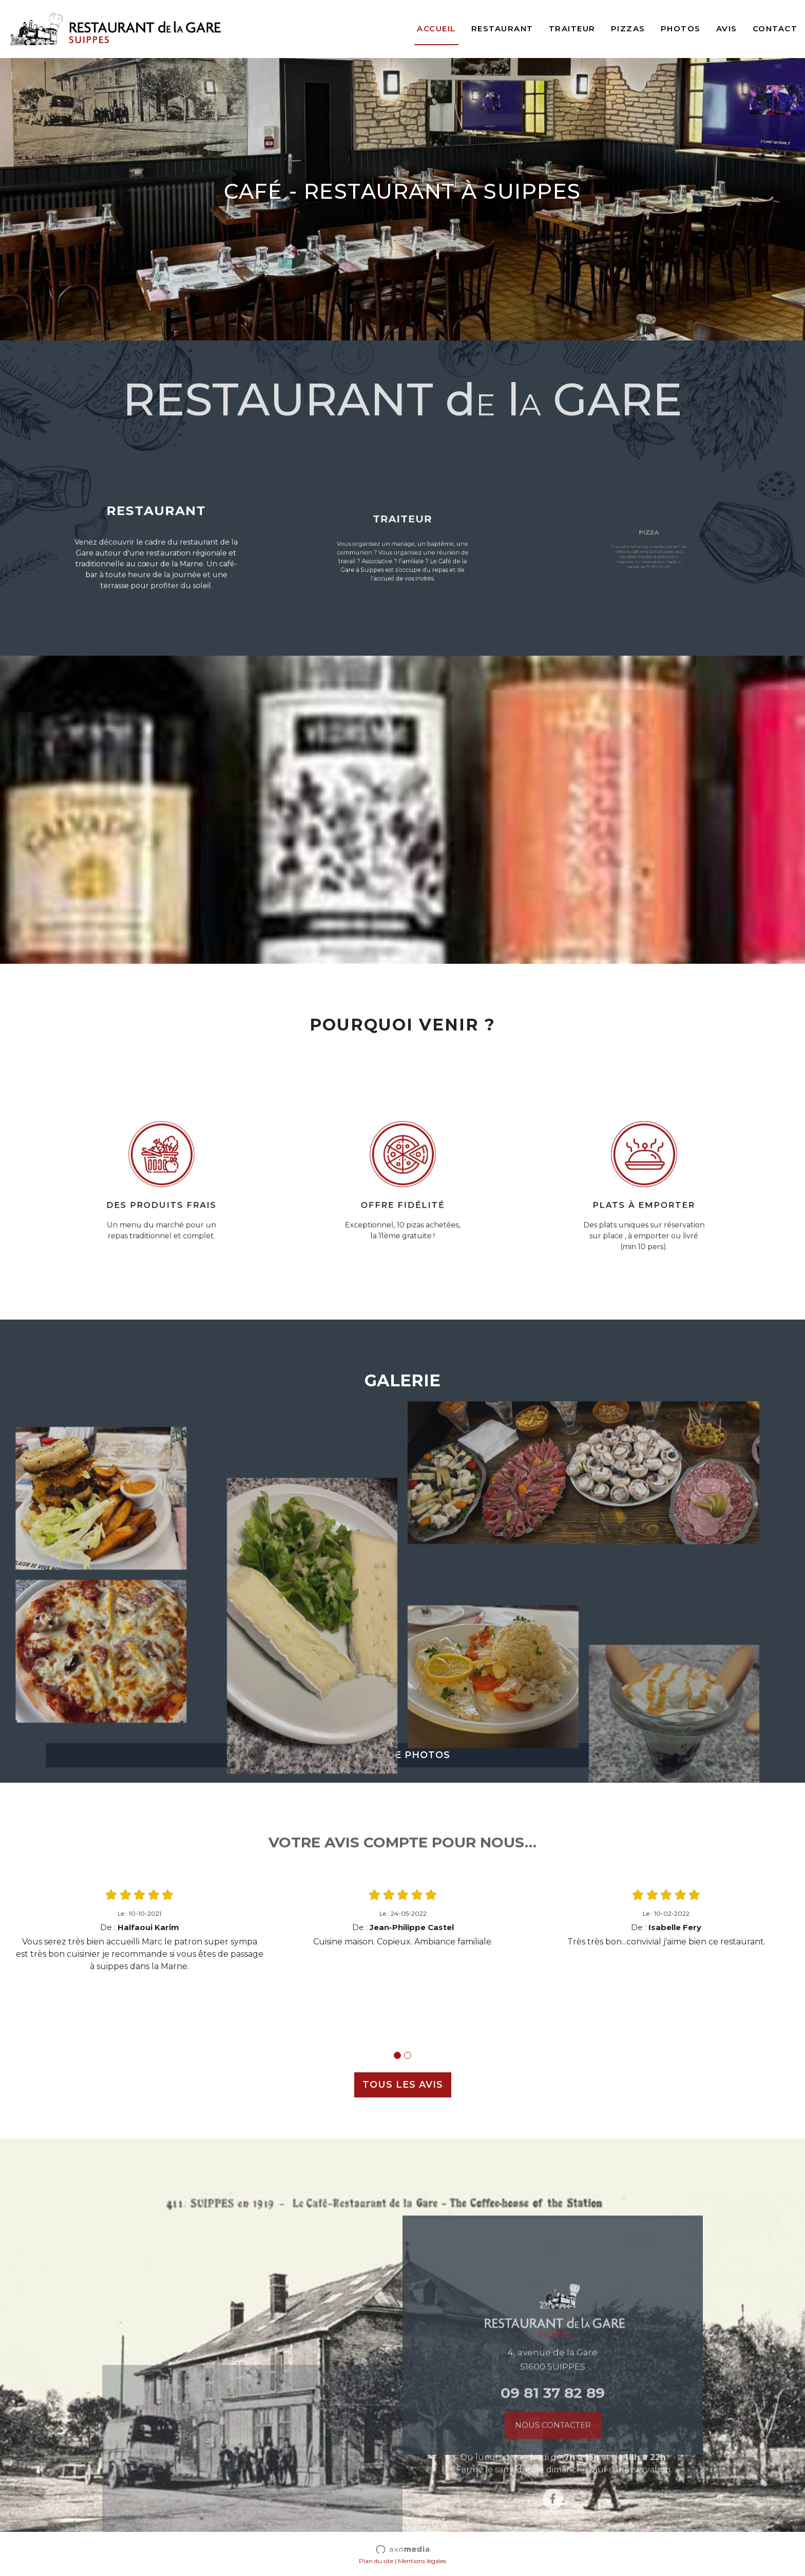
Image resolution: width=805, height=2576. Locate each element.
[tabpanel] (139, 1929)
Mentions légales (422, 2561)
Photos (681, 28)
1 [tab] (397, 2055)
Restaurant (502, 28)
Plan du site (376, 2561)
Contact (775, 28)
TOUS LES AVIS (402, 2084)
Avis (726, 28)
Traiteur (572, 28)
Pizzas (628, 28)
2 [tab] (407, 2055)
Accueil (436, 28)
